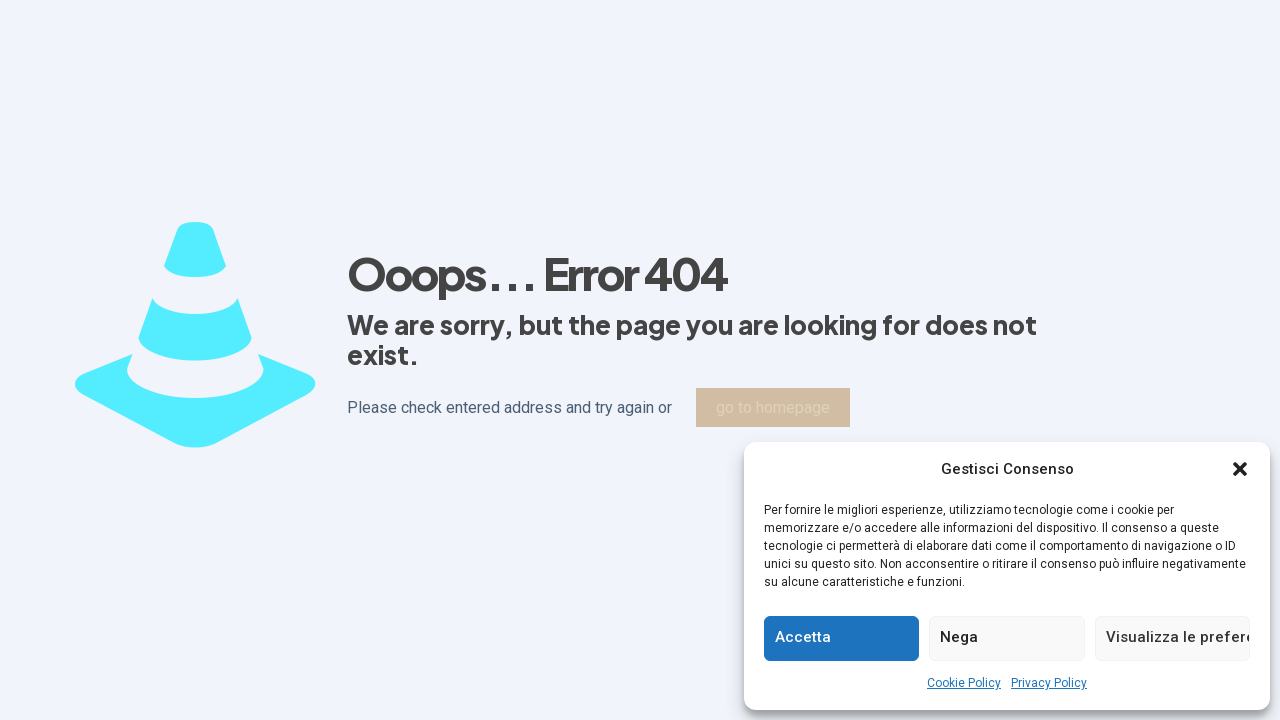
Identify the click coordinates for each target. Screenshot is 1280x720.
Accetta (803, 637)
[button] (1240, 469)
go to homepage (773, 407)
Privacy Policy (1049, 683)
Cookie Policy (964, 683)
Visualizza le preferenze (1178, 637)
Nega (959, 637)
